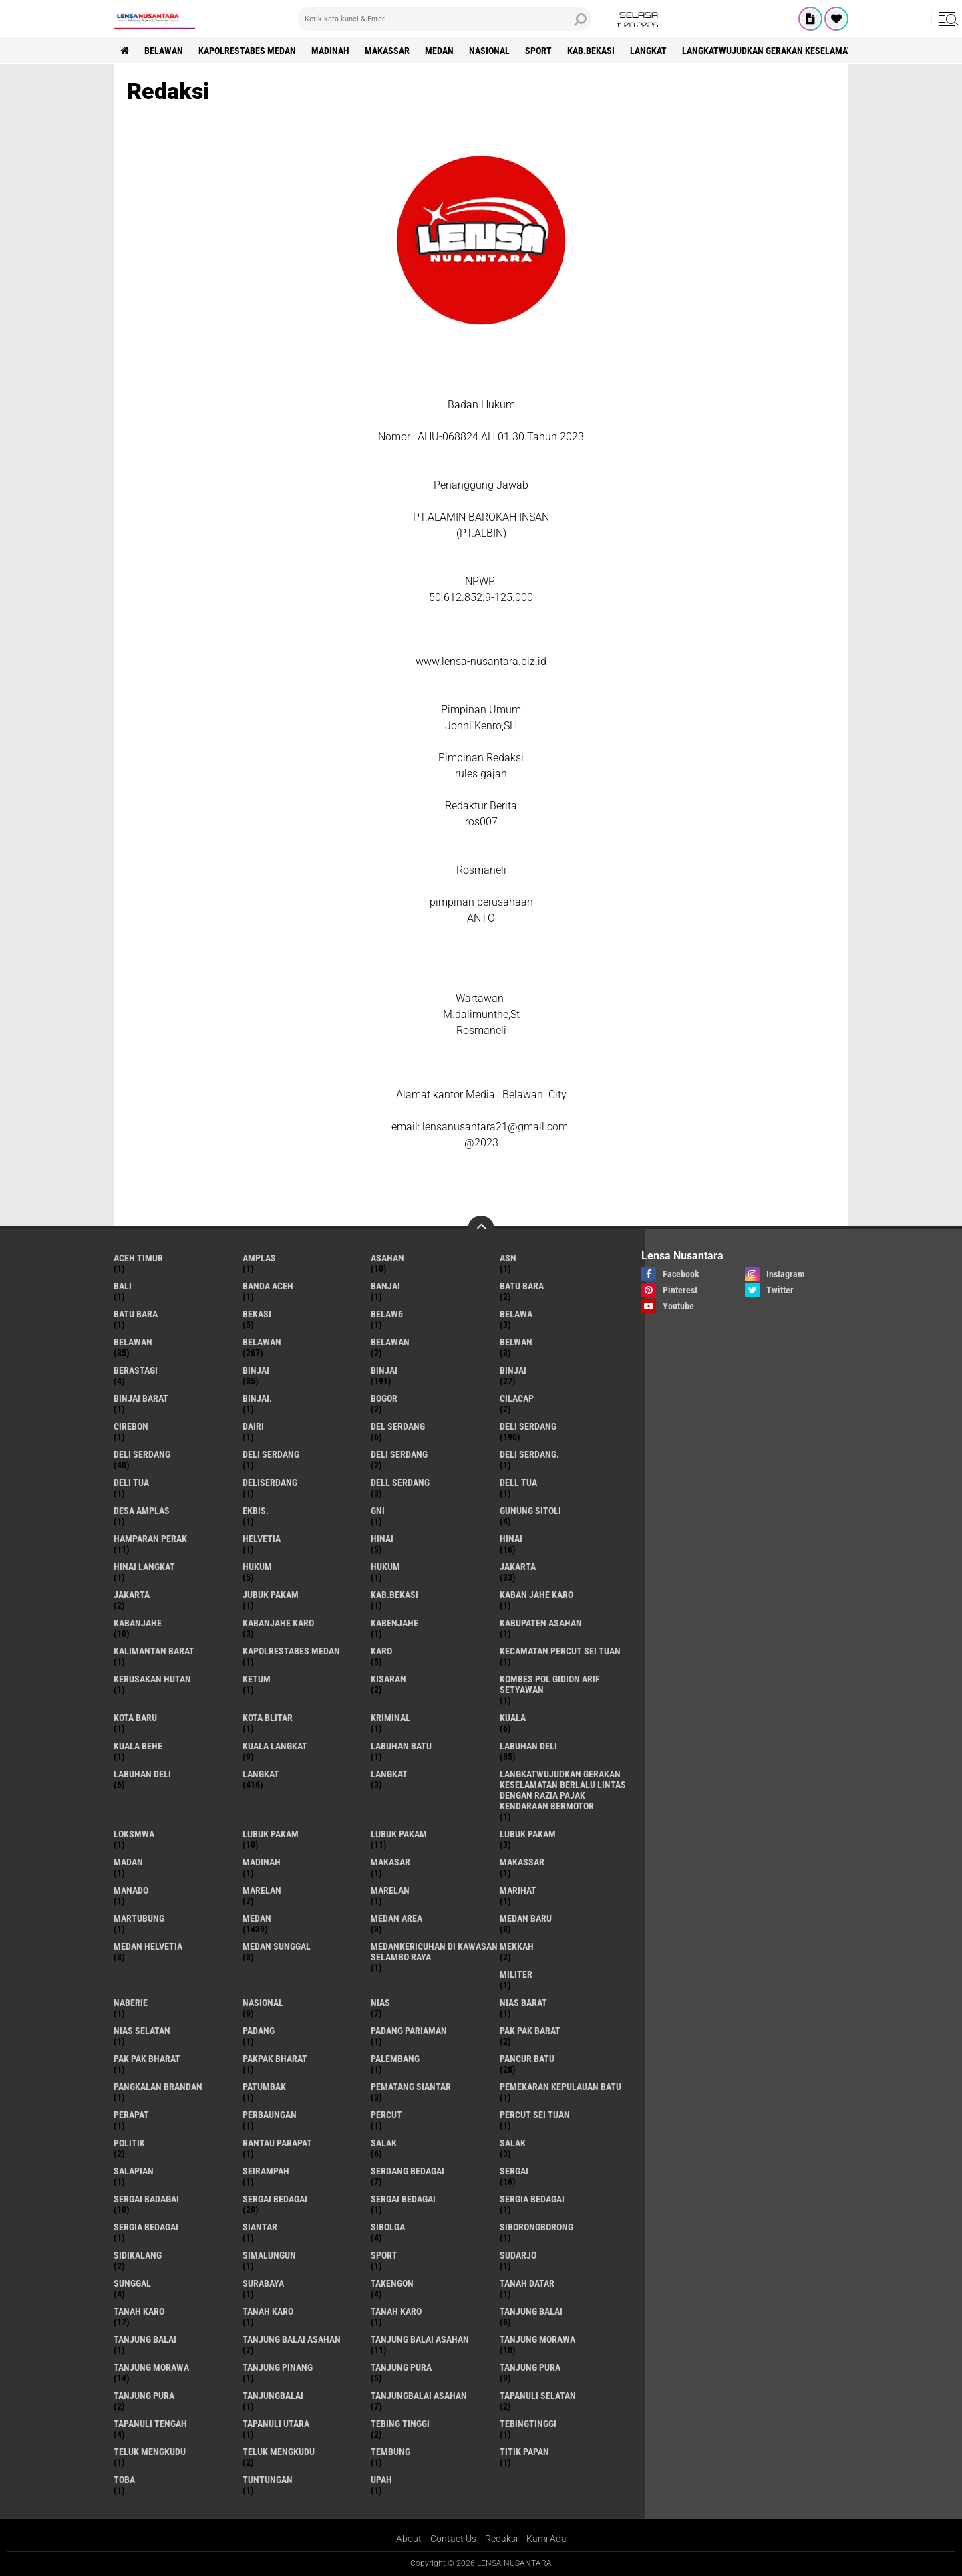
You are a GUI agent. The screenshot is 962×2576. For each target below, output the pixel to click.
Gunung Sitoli (530, 1510)
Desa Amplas (142, 1510)
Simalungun (269, 2255)
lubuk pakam (271, 1834)
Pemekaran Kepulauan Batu (560, 2086)
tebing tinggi (400, 2423)
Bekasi (257, 1314)
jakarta (518, 1566)
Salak (513, 2143)
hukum (257, 1566)
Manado (131, 1890)
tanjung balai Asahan (292, 2339)
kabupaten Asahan (541, 1623)
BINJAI (513, 1370)
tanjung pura (401, 2367)
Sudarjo (518, 2255)
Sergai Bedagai (403, 2199)
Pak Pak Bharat (147, 2058)
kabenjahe (394, 1623)
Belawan (262, 1342)
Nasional (489, 50)
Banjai (385, 1286)
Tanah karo (268, 2311)
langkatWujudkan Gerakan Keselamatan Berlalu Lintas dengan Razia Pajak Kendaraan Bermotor (563, 1790)
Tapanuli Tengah (150, 2423)
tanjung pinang (278, 2367)
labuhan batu (401, 1746)
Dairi (253, 1426)
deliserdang (270, 1482)
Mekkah (517, 1946)
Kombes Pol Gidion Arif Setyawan (550, 1684)
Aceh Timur (138, 1258)
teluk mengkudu (150, 2451)
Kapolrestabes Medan (247, 50)
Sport (538, 50)
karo (381, 1651)
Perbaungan (270, 2114)
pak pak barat (530, 2030)
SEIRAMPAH (266, 2171)
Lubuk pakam (528, 1834)
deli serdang (528, 1426)
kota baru (135, 1717)
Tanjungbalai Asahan (419, 2395)
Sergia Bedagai (146, 2227)
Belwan (516, 1342)
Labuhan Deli (142, 1774)
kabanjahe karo (278, 1623)
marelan (262, 1890)
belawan (133, 1342)
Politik (129, 2143)
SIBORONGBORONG (536, 2227)
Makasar (390, 1862)
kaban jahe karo (536, 1594)
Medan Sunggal (277, 1946)
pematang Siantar (411, 2086)
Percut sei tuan (535, 2114)
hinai (382, 1538)
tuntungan (268, 2479)
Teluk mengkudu (279, 2451)
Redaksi (501, 2538)
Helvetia (262, 1538)
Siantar (260, 2227)
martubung (139, 1918)
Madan (128, 1862)
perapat (131, 2114)
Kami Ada (546, 2538)
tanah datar (527, 2283)
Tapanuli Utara (276, 2423)
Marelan (390, 1890)
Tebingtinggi (528, 2423)
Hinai (511, 1538)
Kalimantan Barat (154, 1651)
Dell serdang (400, 1482)
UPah (381, 2479)
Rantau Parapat (277, 2143)
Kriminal (390, 1717)
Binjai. (257, 1398)
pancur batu (527, 2058)
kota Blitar (268, 1717)
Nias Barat (523, 2002)
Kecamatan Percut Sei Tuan (560, 1651)
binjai (256, 1370)
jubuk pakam (271, 1594)
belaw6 (387, 1314)
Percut (386, 2114)
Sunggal (132, 2283)
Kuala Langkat (275, 1746)
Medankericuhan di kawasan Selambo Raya (434, 1951)
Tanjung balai (145, 2339)
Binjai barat (141, 1398)
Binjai (384, 1370)
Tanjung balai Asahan (420, 2339)
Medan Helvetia (148, 1946)
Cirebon (131, 1426)
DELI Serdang (271, 1454)
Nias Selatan (142, 2030)
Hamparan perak (150, 1538)
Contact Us (453, 2538)
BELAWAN (163, 50)
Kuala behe (138, 1746)
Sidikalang (138, 2255)
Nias (380, 2002)
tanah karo (139, 2311)
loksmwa (134, 1834)
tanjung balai (531, 2311)
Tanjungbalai (273, 2395)
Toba (124, 2479)
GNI (378, 1510)
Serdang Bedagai (407, 2171)
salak (384, 2143)
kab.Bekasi (591, 50)
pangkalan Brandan (158, 2086)
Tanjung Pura (144, 2395)
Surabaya (263, 2283)
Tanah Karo (396, 2311)
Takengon (392, 2283)
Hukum (385, 1566)
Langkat (389, 1774)
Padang (259, 2030)
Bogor (384, 1398)
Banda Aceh (268, 1286)
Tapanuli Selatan (538, 2395)
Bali (123, 1286)
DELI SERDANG (399, 1454)
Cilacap (517, 1398)
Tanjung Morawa (151, 2367)
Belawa (516, 1314)
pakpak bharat (275, 2058)
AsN (508, 1258)
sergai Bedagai (275, 2199)
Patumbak (264, 2086)
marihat (518, 1890)
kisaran (388, 1679)
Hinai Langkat (144, 1566)
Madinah (330, 50)
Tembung (390, 2451)
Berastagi (136, 1370)
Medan (439, 50)
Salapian (134, 2171)
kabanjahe (138, 1623)
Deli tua (131, 1482)
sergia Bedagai (532, 2199)
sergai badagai (146, 2199)
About (409, 2538)
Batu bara (522, 1286)
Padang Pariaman (409, 2030)
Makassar (387, 50)
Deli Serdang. (529, 1454)
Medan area (396, 1918)
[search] (444, 19)
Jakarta (132, 1594)
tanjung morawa (537, 2339)
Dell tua (518, 1482)
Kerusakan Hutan (152, 1679)
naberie (131, 2002)
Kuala (513, 1717)
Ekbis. (256, 1510)
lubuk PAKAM (399, 1834)
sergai (514, 2171)
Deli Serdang (142, 1454)
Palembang (395, 2058)
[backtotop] (481, 1229)
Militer (516, 1974)
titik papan (524, 2451)
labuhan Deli (528, 1746)
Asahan (387, 1258)
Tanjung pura (530, 2367)
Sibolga (388, 2227)
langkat (648, 50)
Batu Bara (136, 1314)
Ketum (257, 1679)
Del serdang (398, 1426)
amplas (259, 1258)
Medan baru (526, 1918)
